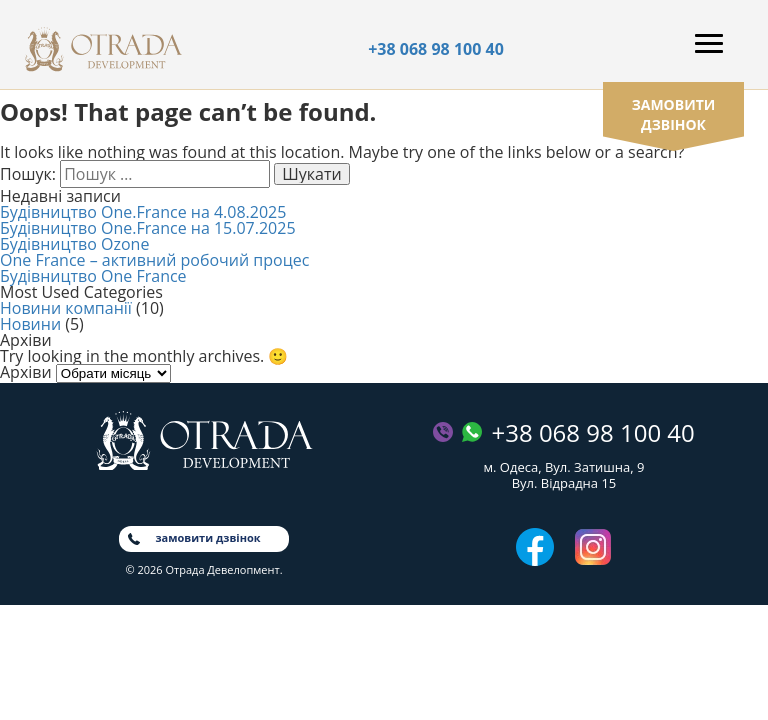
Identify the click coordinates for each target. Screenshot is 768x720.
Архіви (26, 372)
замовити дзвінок (674, 114)
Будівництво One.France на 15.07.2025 (148, 228)
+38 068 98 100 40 (436, 49)
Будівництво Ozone (74, 244)
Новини (30, 324)
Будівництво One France (93, 276)
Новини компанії (66, 308)
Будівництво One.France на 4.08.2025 (143, 212)
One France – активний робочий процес (154, 260)
